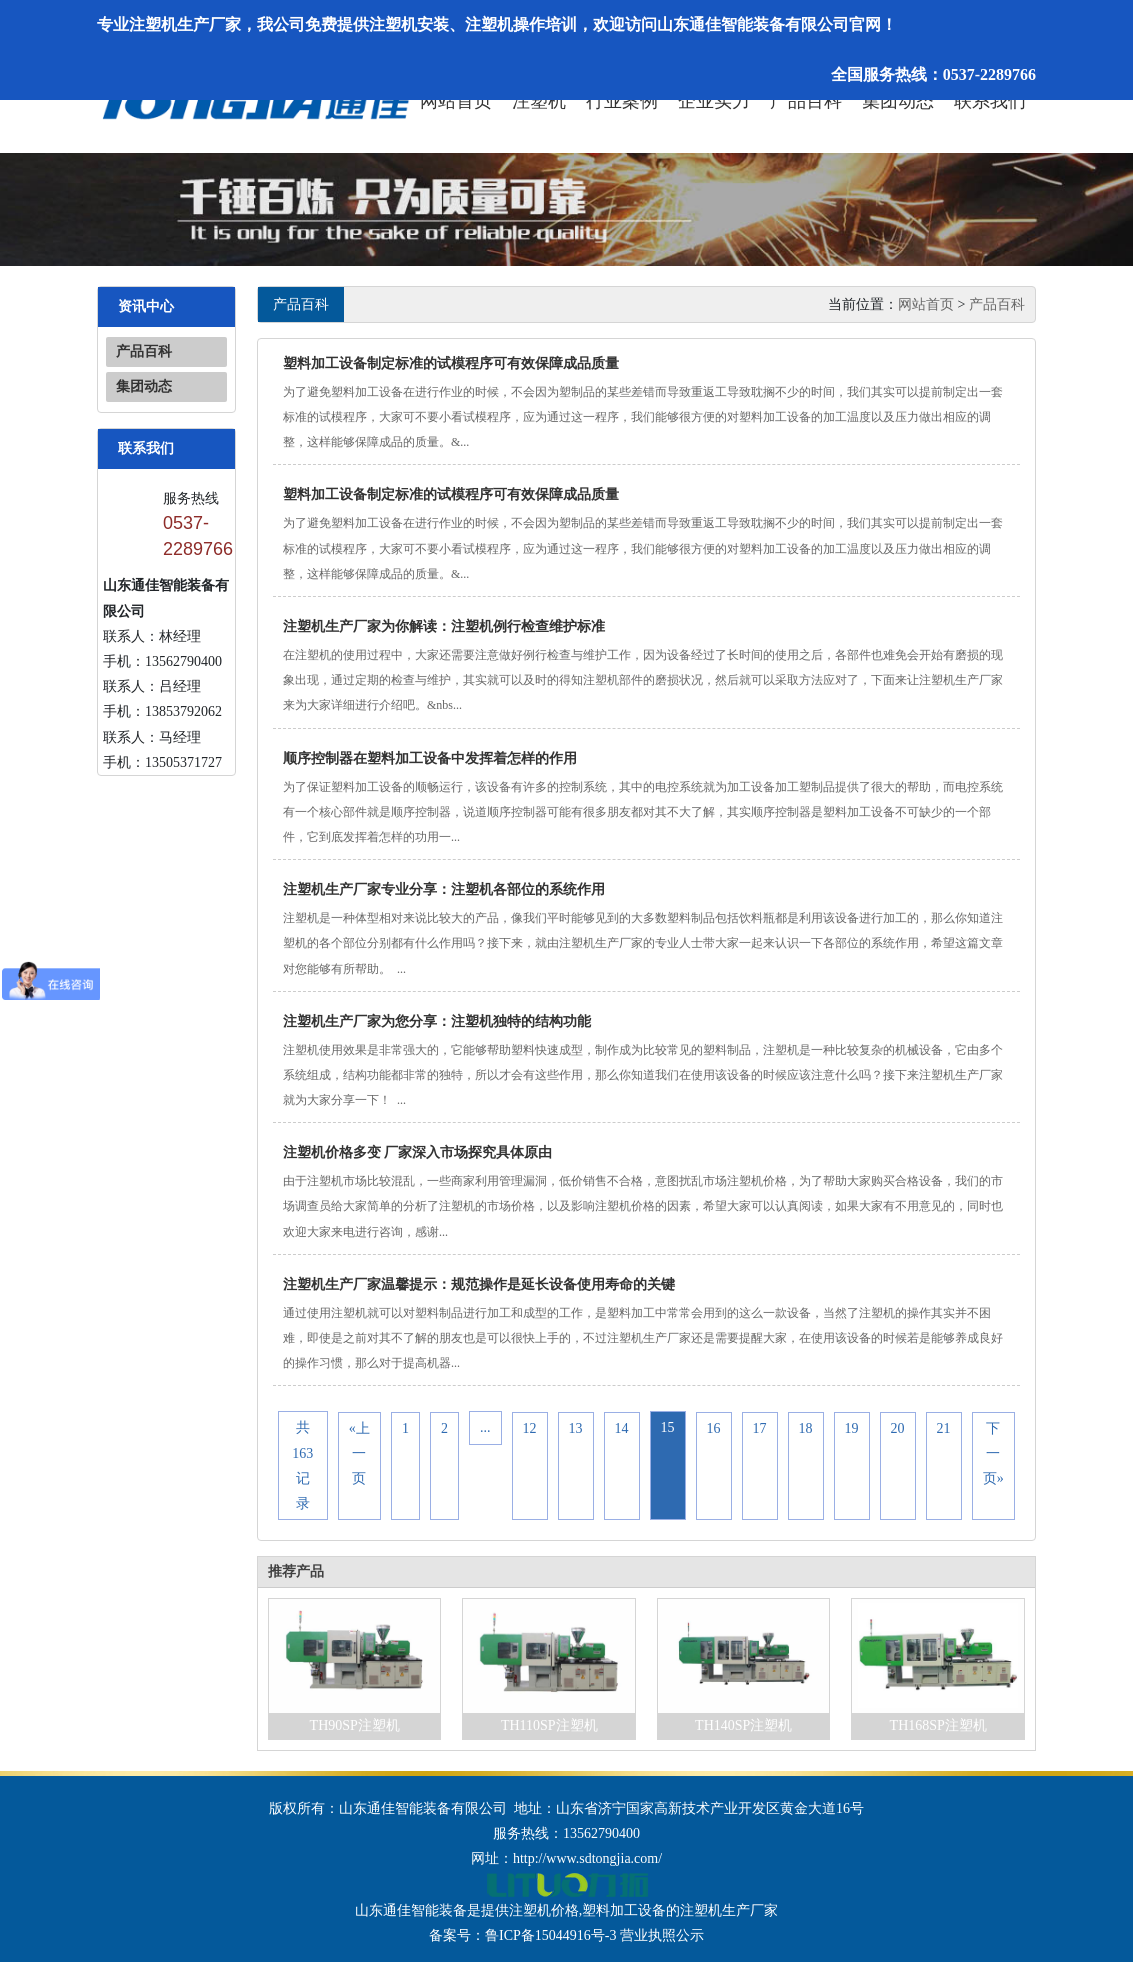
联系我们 (990, 101)
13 (576, 1427)
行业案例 (622, 101)
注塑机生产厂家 (729, 1910)
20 (898, 1427)
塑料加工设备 (624, 1910)
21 (944, 1427)
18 (806, 1427)
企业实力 (714, 101)
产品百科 (806, 101)
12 (530, 1427)
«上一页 (359, 1452)
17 (760, 1427)
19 (852, 1427)
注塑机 (539, 101)
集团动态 (898, 101)
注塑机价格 (544, 1910)
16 (714, 1427)
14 (622, 1427)
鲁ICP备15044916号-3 (550, 1935)
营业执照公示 (662, 1935)
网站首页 (456, 101)
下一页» (993, 1452)
